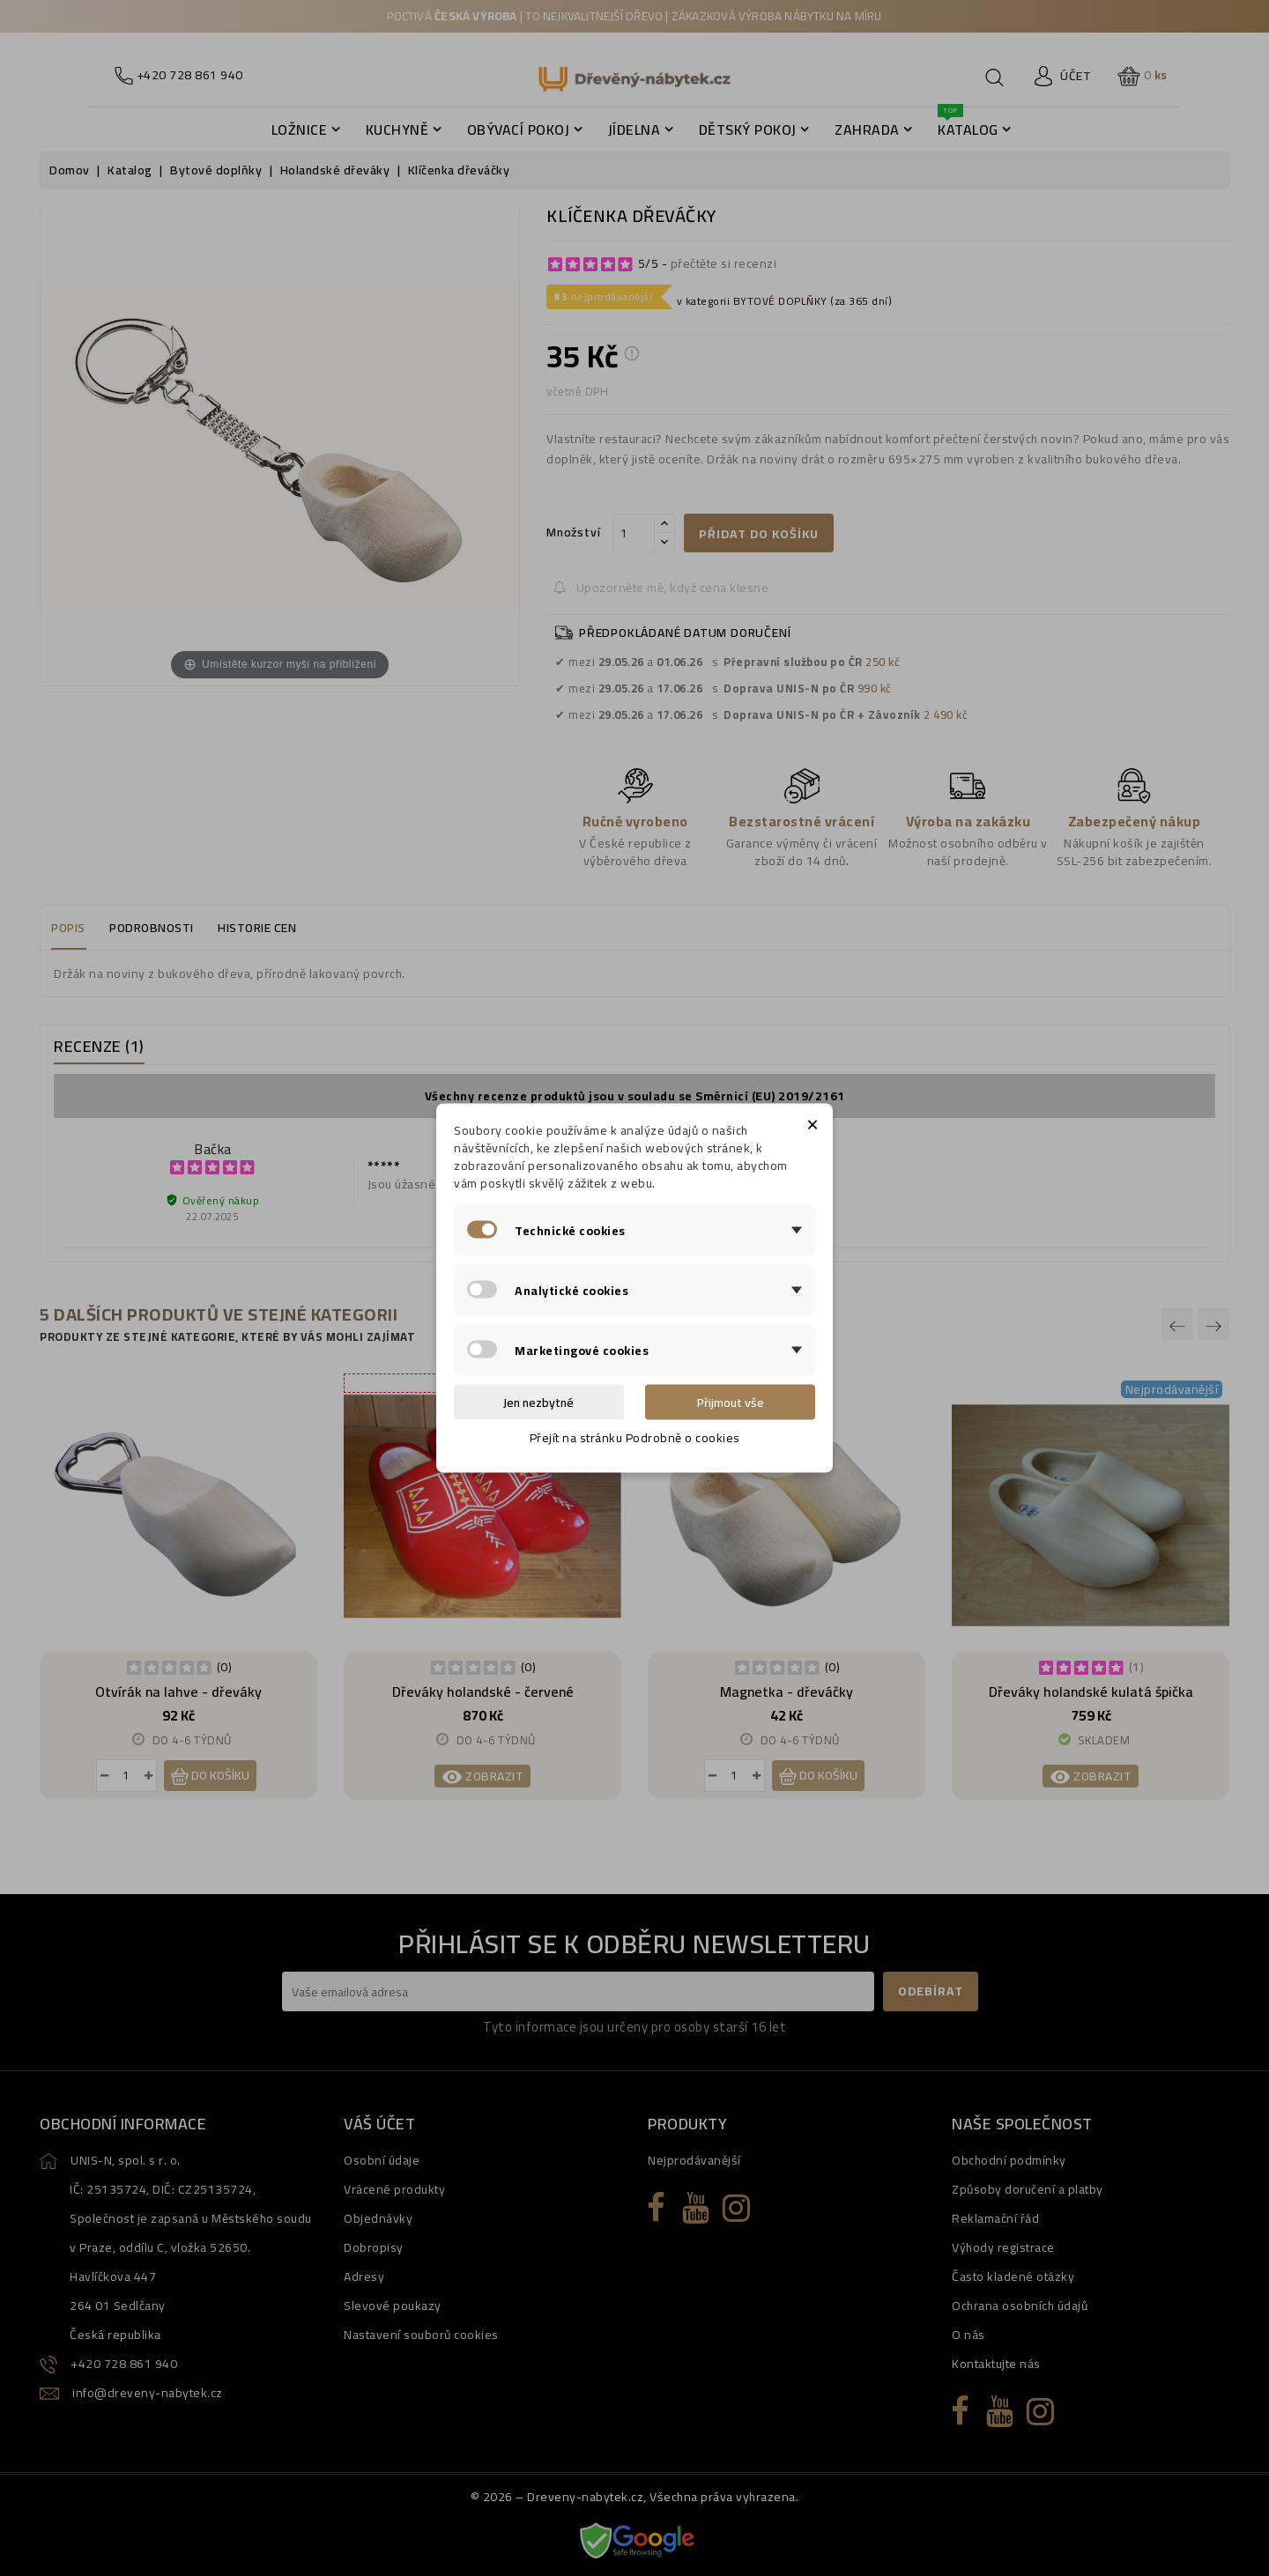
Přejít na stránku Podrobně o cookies (635, 1437)
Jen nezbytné (538, 1402)
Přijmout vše (730, 1402)
